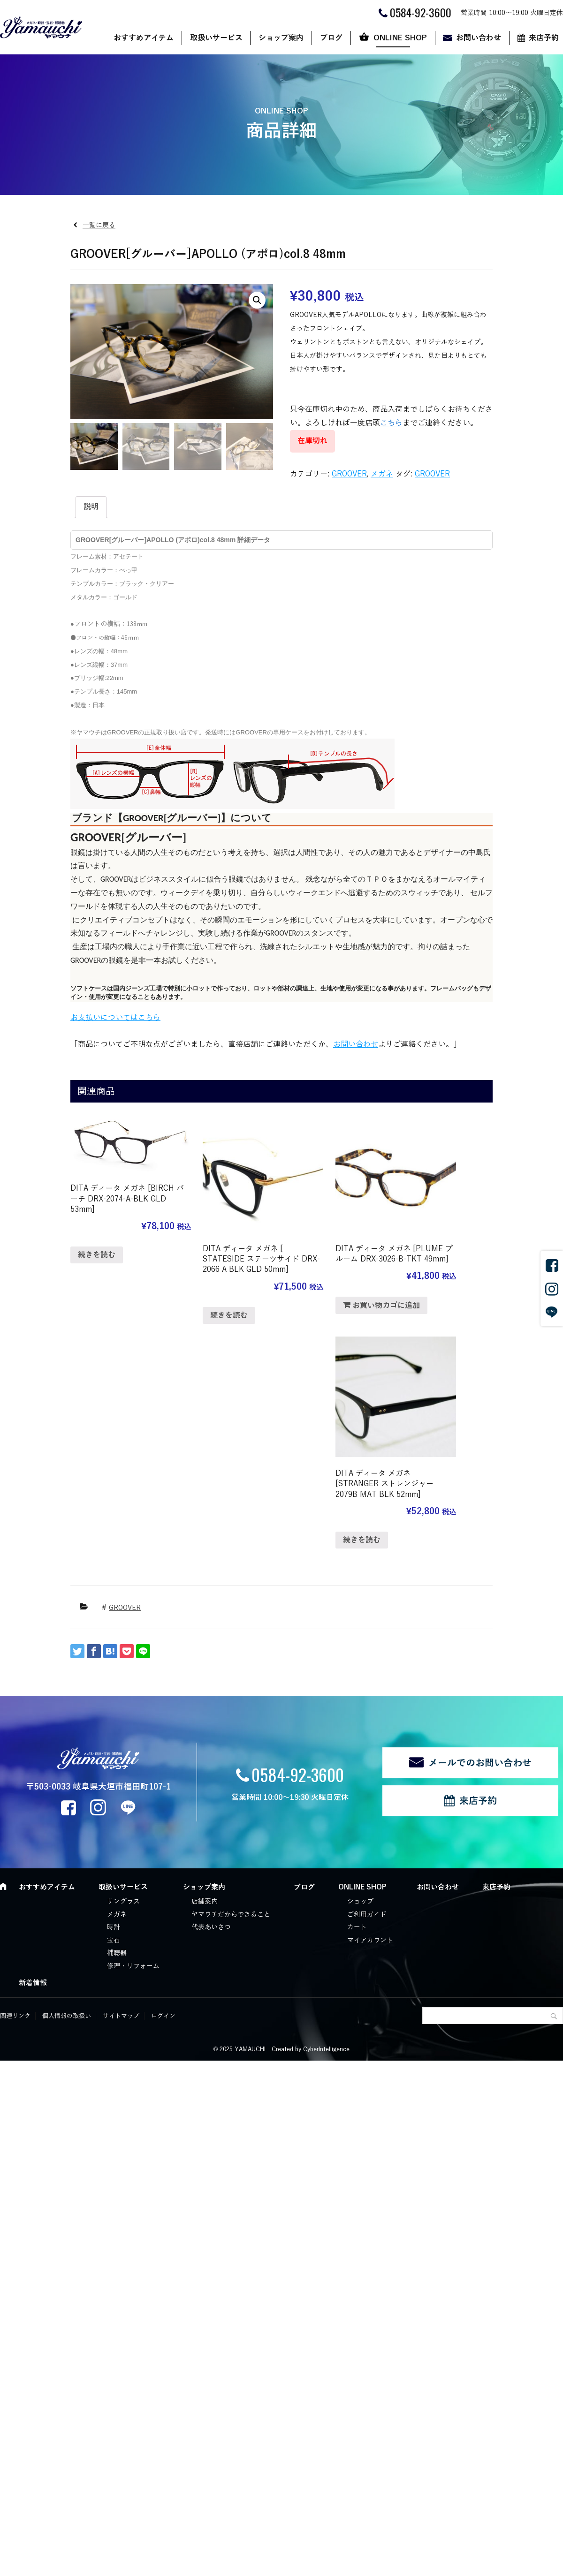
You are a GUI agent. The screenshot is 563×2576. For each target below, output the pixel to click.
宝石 (113, 1698)
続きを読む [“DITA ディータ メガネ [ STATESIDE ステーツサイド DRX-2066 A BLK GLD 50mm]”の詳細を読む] (206, 1298)
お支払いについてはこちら (115, 1017)
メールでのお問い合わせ (480, 1521)
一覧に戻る (99, 225)
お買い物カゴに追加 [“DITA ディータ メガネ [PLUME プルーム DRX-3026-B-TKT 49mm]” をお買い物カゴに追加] (339, 1288)
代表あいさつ (211, 1685)
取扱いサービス (216, 38)
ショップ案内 (281, 38)
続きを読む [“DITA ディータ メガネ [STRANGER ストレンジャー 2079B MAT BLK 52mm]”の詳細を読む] (424, 1298)
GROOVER (349, 474)
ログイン (163, 1774)
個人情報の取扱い (66, 1774)
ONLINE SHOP (400, 38)
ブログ (331, 38)
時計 (113, 1685)
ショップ (360, 1659)
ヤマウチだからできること (230, 1672)
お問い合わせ (478, 38)
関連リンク (15, 1774)
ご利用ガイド (367, 1672)
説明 (91, 507)
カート (357, 1685)
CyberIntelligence (326, 1807)
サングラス (123, 1659)
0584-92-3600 (297, 1532)
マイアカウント (370, 1698)
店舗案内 (204, 1659)
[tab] (91, 507)
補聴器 (117, 1711)
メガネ (382, 474)
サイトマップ (121, 1774)
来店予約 (478, 1559)
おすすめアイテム (144, 38)
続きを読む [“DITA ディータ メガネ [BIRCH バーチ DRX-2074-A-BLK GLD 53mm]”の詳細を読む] (96, 1241)
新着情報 (33, 1741)
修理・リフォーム (133, 1724)
